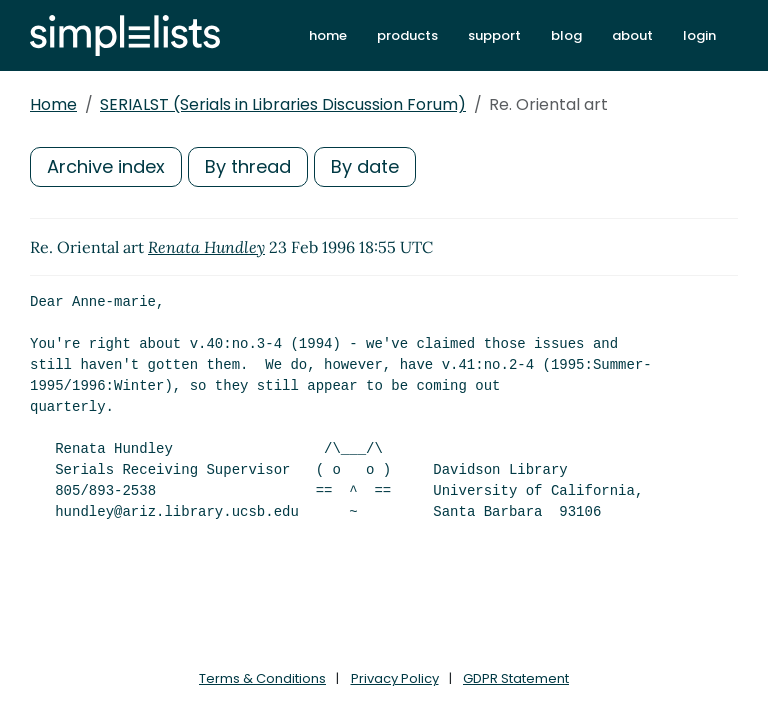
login (699, 35)
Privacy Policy (395, 678)
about (632, 35)
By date (365, 166)
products (407, 35)
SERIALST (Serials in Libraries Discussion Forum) (283, 104)
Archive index (106, 166)
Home (53, 104)
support (494, 35)
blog (566, 35)
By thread (248, 166)
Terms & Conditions (262, 678)
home (328, 35)
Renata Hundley (206, 247)
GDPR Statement (516, 678)
